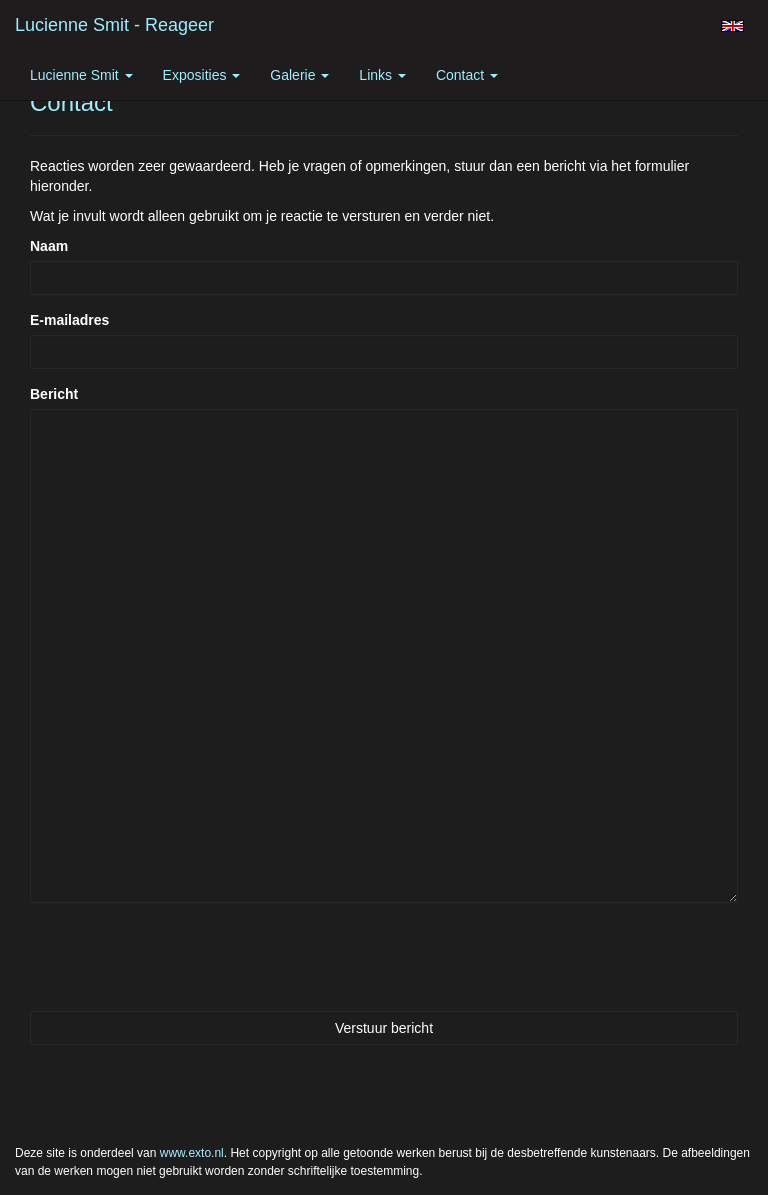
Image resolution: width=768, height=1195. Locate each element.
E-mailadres (69, 320)
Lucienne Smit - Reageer (114, 25)
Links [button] (382, 75)
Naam (49, 246)
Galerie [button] (299, 75)
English (732, 26)
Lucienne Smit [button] (81, 75)
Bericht (54, 394)
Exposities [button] (202, 75)
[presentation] (182, 957)
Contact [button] (467, 75)
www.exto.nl (192, 1153)
